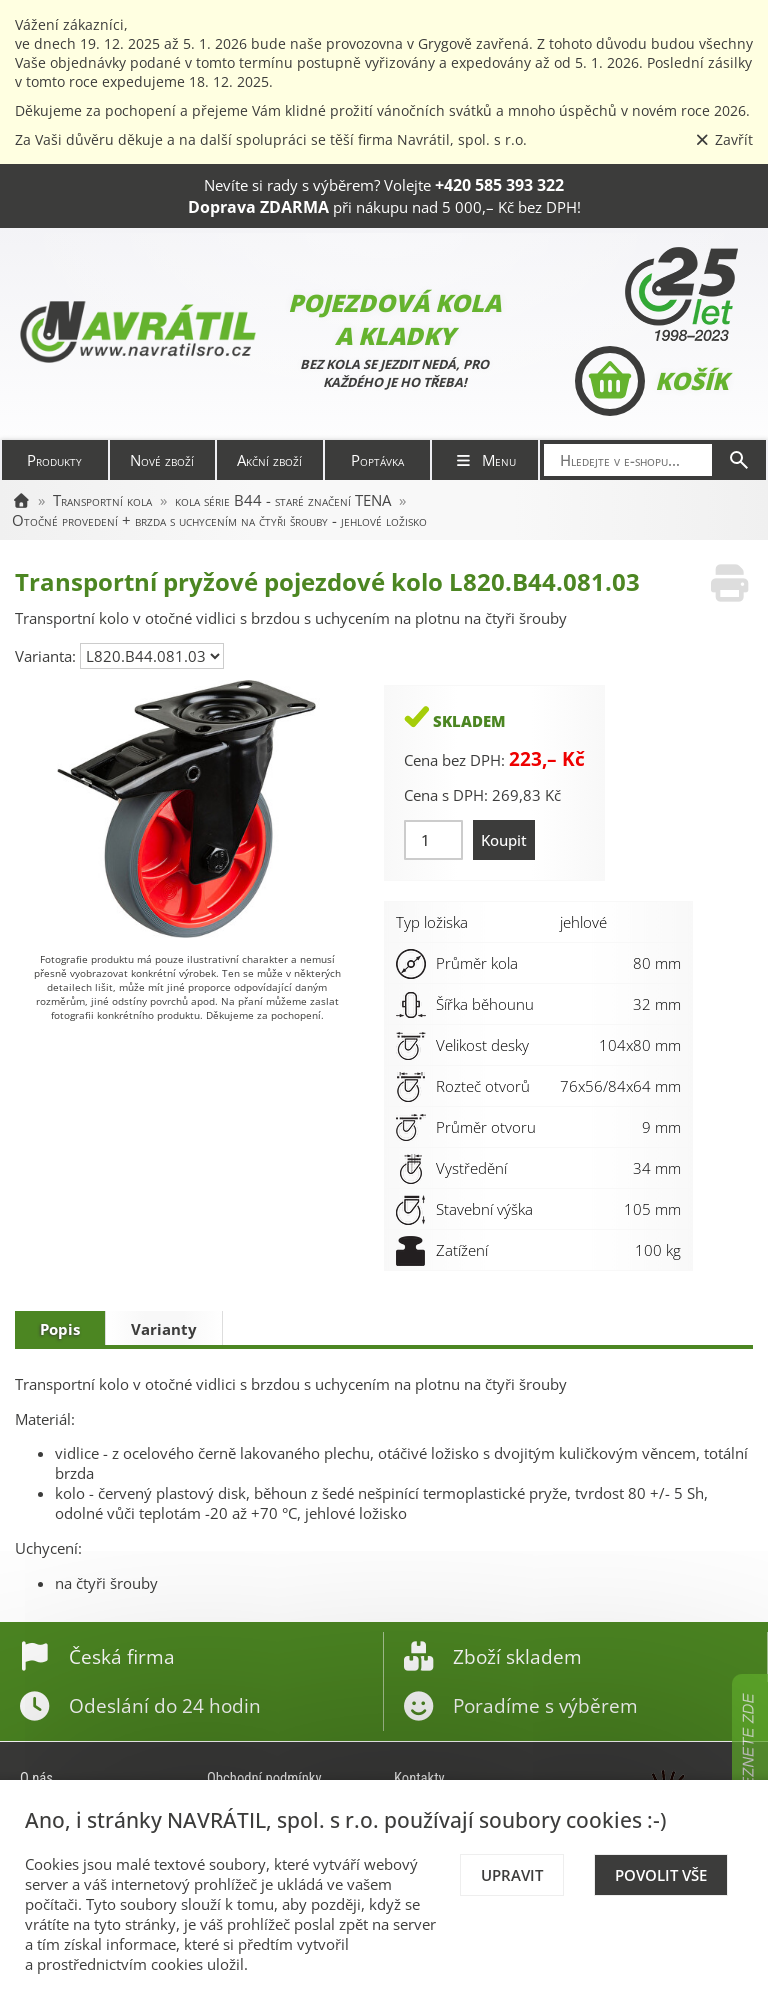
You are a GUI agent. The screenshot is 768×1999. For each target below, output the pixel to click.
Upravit (512, 1875)
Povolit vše (661, 1875)
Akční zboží (269, 460)
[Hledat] (739, 460)
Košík (651, 381)
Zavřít (724, 139)
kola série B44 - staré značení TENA (283, 500)
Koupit (504, 840)
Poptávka (377, 460)
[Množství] (433, 840)
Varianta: (47, 656)
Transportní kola (102, 500)
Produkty (54, 460)
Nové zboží (162, 460)
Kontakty (419, 1778)
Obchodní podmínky (264, 1778)
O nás (36, 1778)
